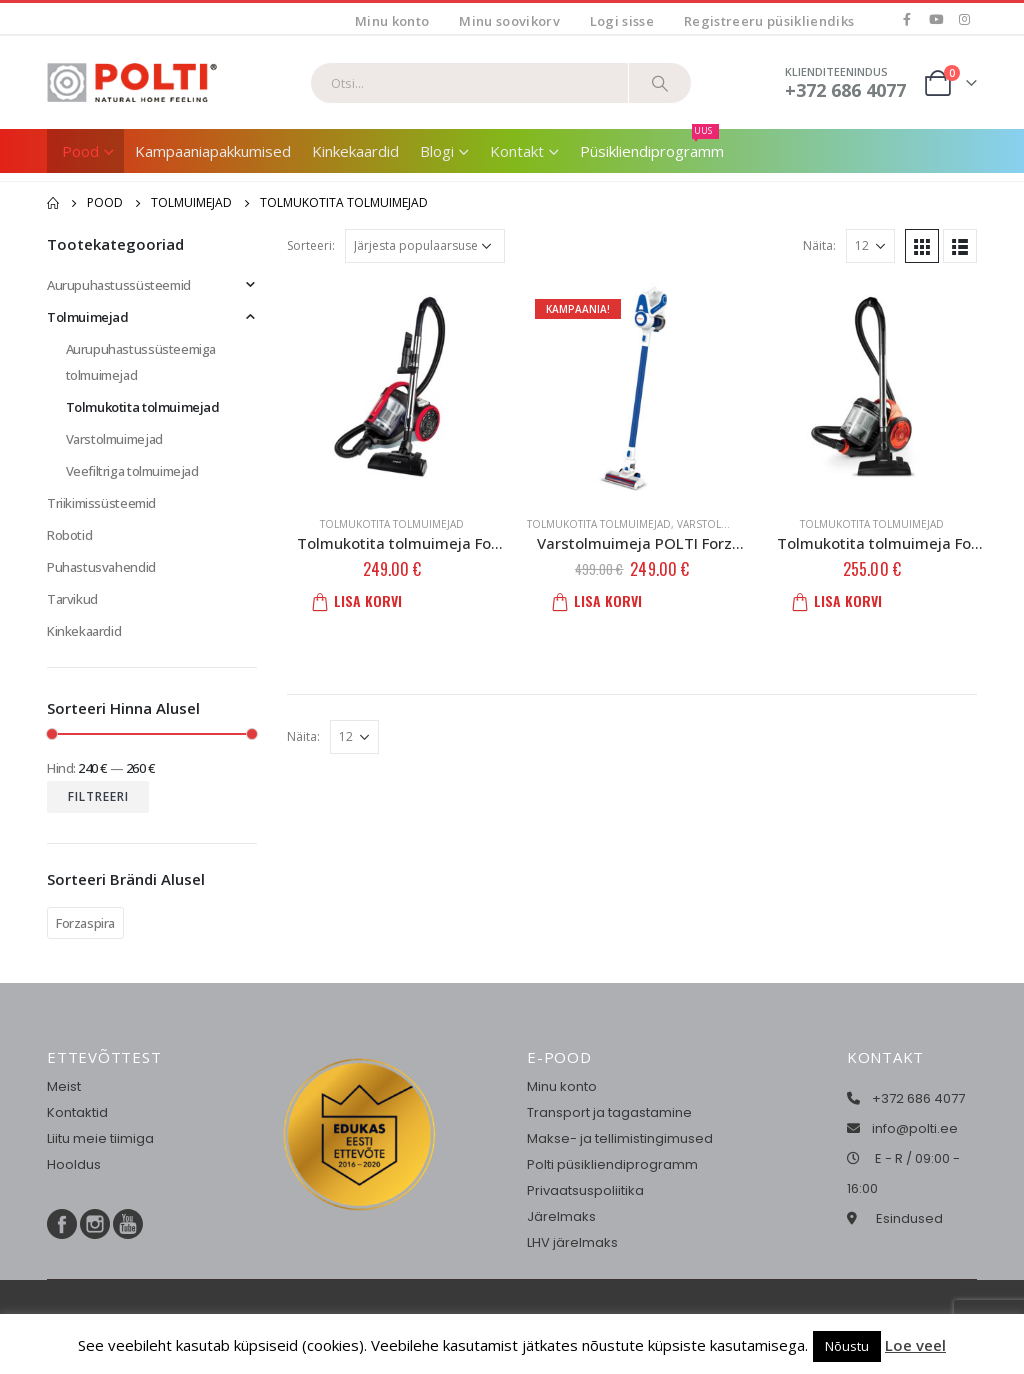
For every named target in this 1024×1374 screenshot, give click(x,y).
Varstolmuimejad (725, 524)
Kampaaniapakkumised (213, 151)
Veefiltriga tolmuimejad (132, 471)
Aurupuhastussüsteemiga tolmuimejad (141, 362)
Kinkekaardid (355, 151)
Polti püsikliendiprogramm (612, 1164)
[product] (392, 388)
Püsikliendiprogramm (652, 145)
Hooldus (74, 1164)
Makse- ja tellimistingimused (620, 1138)
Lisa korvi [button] (363, 600)
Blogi (437, 151)
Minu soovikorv (509, 21)
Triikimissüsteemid (101, 503)
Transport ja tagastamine (609, 1112)
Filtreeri (98, 796)
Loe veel (915, 1345)
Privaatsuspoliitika (585, 1190)
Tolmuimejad (88, 317)
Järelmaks (561, 1216)
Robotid (69, 535)
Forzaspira (85, 923)
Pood (80, 151)
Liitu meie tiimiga (100, 1138)
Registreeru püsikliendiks (769, 21)
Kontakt (517, 151)
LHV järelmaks (572, 1242)
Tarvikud (72, 599)
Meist (64, 1086)
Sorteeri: (311, 245)
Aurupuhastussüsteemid (119, 285)
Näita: (819, 245)
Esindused (909, 1218)
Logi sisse (622, 21)
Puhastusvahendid (101, 567)
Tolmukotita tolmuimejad (392, 524)
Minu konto (392, 21)
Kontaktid (77, 1112)
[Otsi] (660, 83)
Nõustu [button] (847, 1346)
